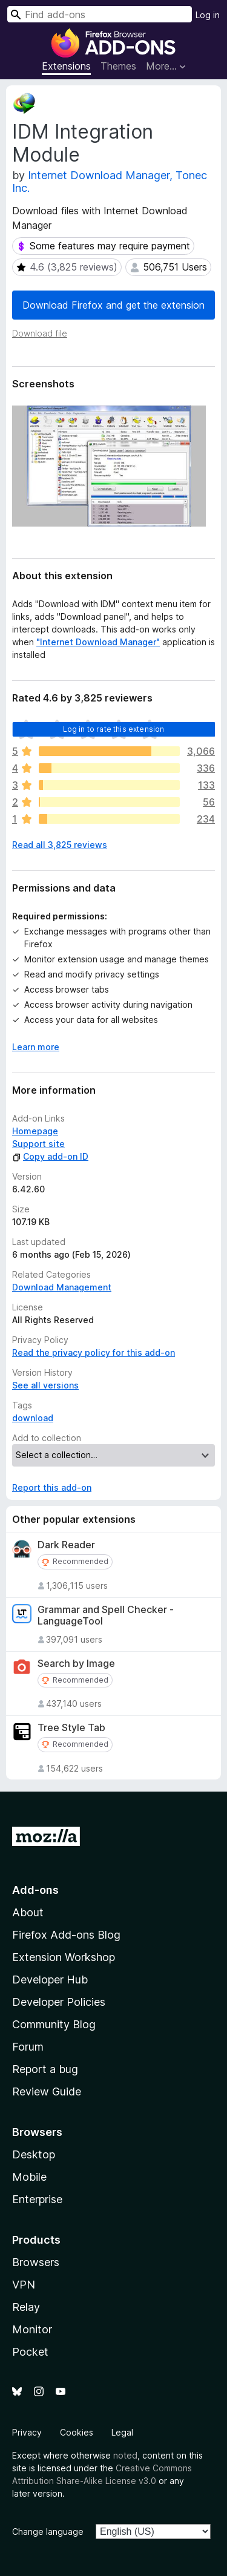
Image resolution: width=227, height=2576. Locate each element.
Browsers (35, 2262)
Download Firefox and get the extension (113, 305)
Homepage (35, 1131)
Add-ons (35, 1890)
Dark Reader (66, 1545)
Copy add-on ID (50, 1156)
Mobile (29, 2176)
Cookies (76, 2432)
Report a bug (45, 2069)
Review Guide (46, 2091)
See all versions (45, 1385)
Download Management (61, 1287)
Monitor (32, 2329)
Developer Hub (50, 1979)
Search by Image (76, 1663)
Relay (26, 2307)
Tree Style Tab (71, 1727)
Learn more (35, 1047)
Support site (38, 1143)
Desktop (33, 2154)
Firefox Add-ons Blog (66, 1934)
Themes (118, 66)
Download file (39, 333)
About (28, 1912)
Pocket (30, 2351)
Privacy (27, 2432)
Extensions (66, 66)
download (32, 1418)
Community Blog (54, 2024)
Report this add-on (51, 1487)
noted (125, 2455)
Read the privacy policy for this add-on (93, 1352)
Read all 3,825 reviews (59, 845)
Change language (48, 2531)
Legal (122, 2432)
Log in (208, 15)
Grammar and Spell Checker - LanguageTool (106, 1615)
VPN (23, 2284)
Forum (28, 2046)
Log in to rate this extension (114, 729)
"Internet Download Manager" (98, 642)
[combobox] (99, 14)
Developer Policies (58, 2002)
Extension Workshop (63, 1957)
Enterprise (37, 2199)
